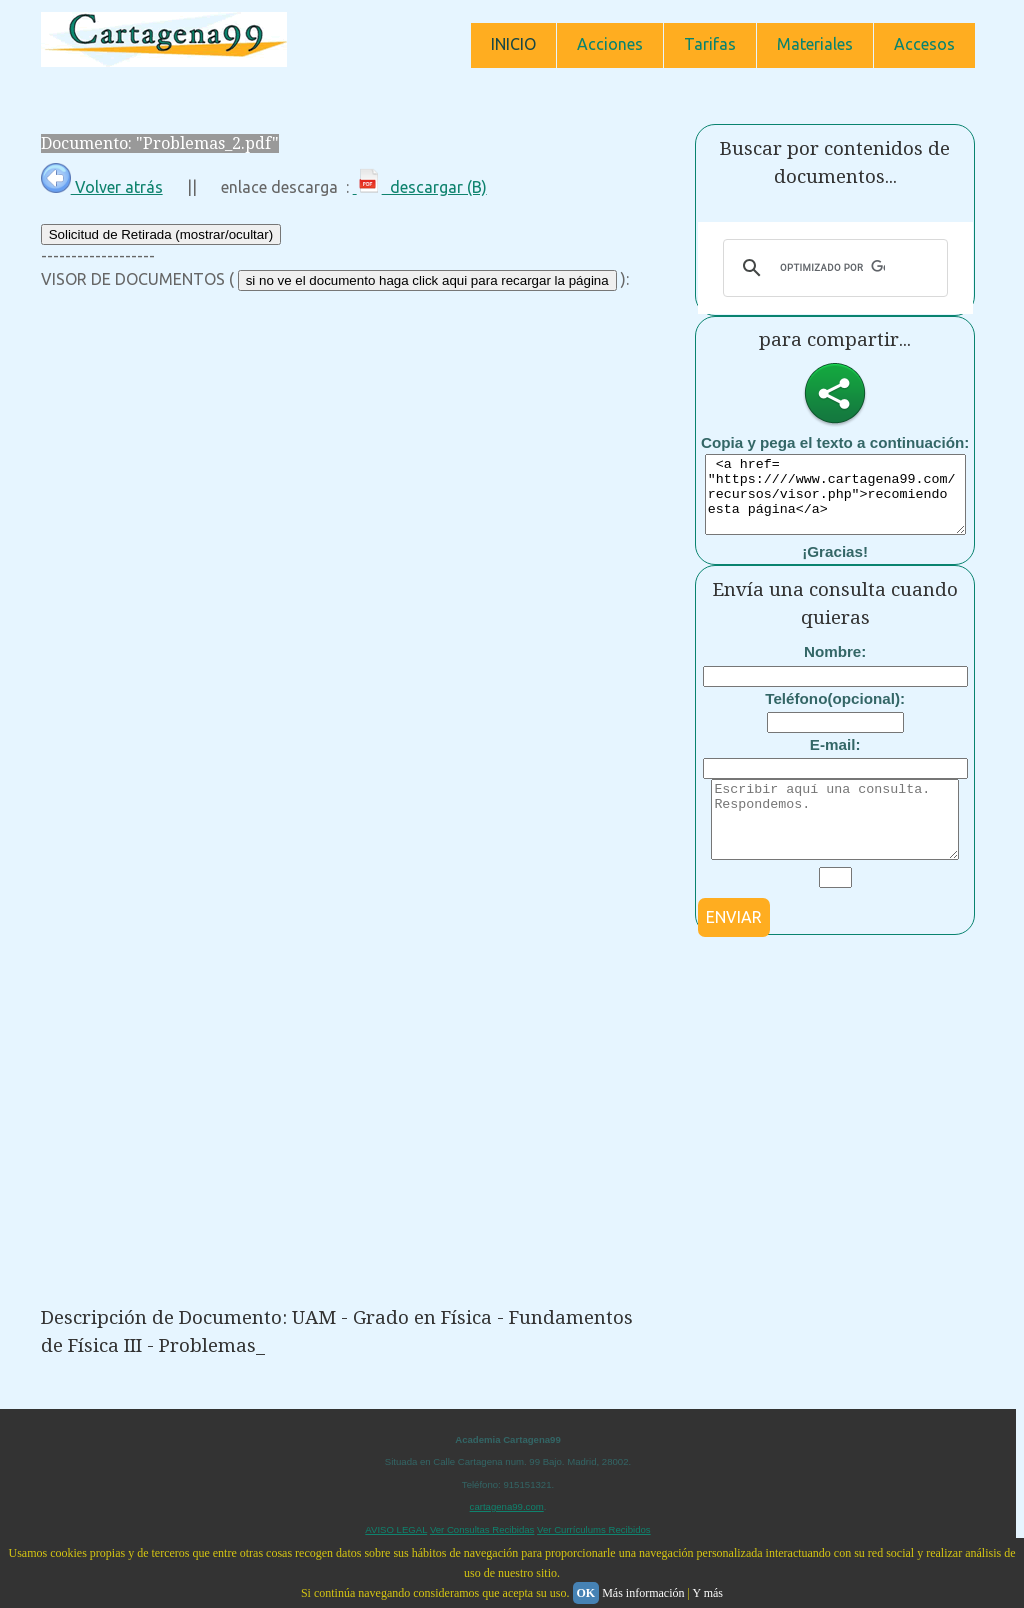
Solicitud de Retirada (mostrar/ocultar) (161, 234)
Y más (707, 1593)
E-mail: (835, 759)
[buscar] (832, 268)
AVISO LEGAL (396, 1529)
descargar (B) (420, 187)
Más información (643, 1593)
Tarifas (710, 44)
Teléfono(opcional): (835, 713)
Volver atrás (102, 187)
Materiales (815, 44)
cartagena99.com (507, 1506)
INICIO (513, 44)
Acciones (610, 44)
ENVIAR (734, 947)
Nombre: (835, 666)
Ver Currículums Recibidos (594, 1529)
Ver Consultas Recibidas (482, 1529)
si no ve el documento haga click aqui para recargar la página (427, 280)
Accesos (924, 44)
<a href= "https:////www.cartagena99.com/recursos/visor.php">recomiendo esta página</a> (843, 502)
